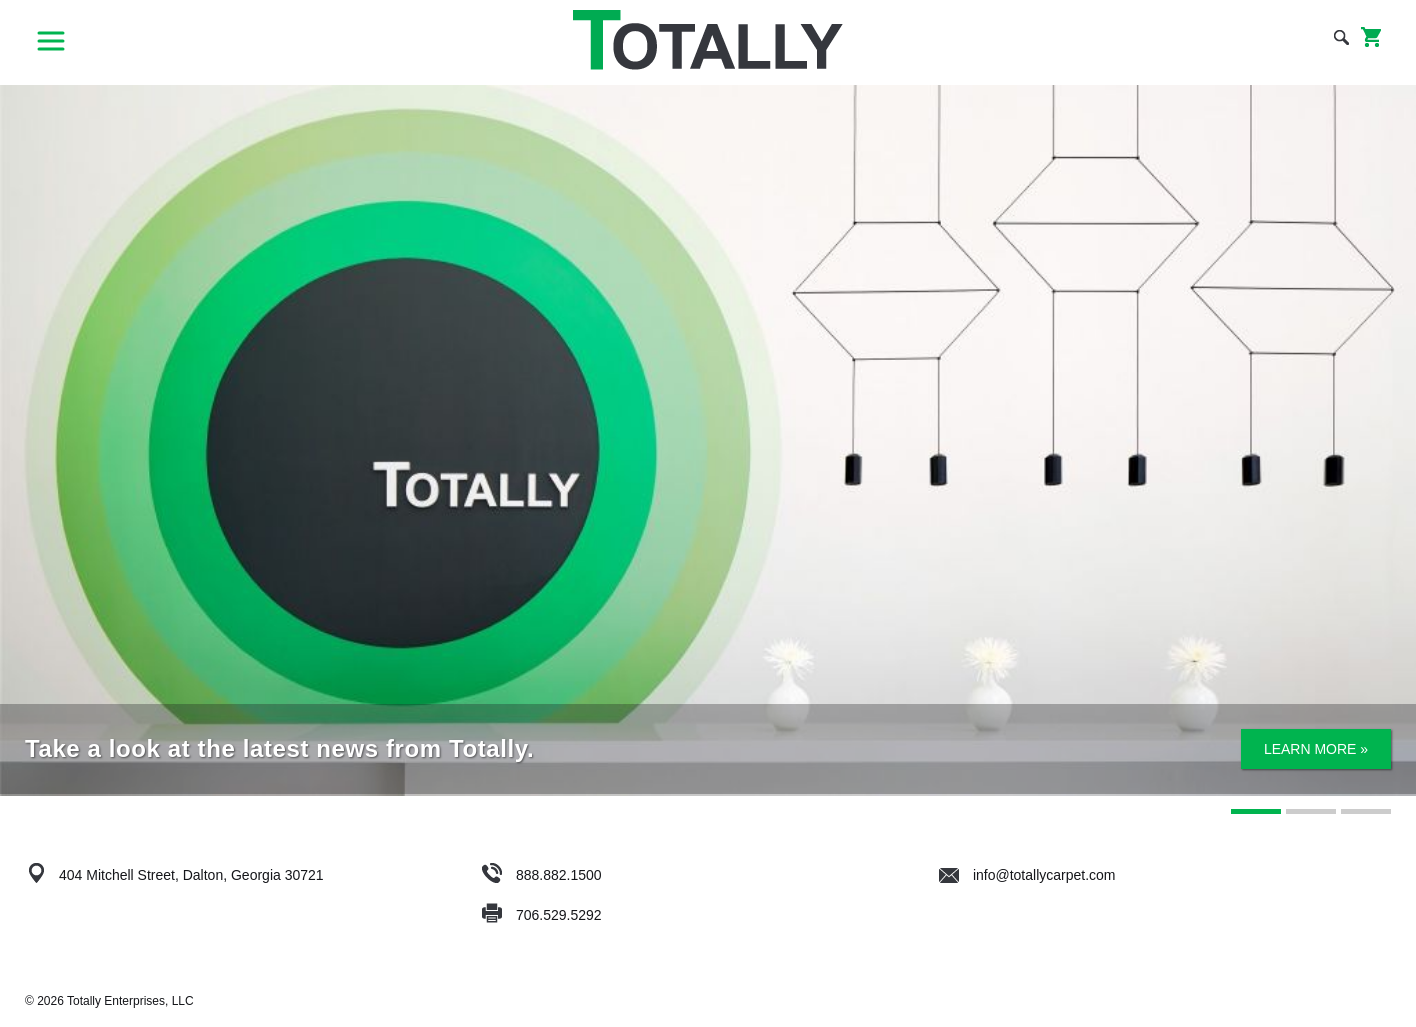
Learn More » (1316, 749)
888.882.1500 (559, 875)
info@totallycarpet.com (1027, 875)
